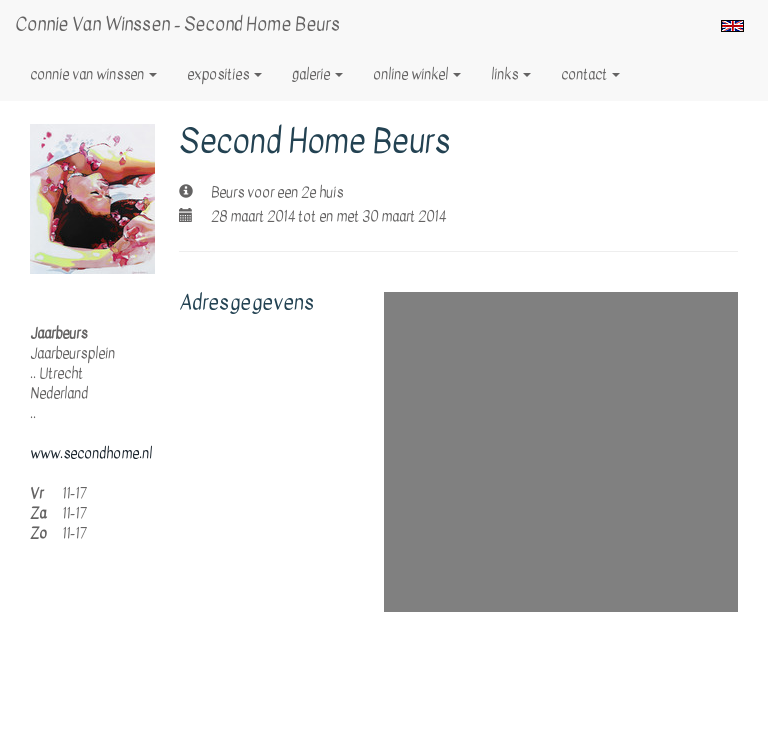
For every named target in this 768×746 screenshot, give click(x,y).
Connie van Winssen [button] (93, 74)
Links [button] (511, 74)
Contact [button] (590, 74)
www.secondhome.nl (91, 453)
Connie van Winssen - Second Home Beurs (177, 24)
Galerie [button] (317, 74)
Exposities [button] (224, 74)
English (732, 26)
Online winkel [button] (417, 74)
